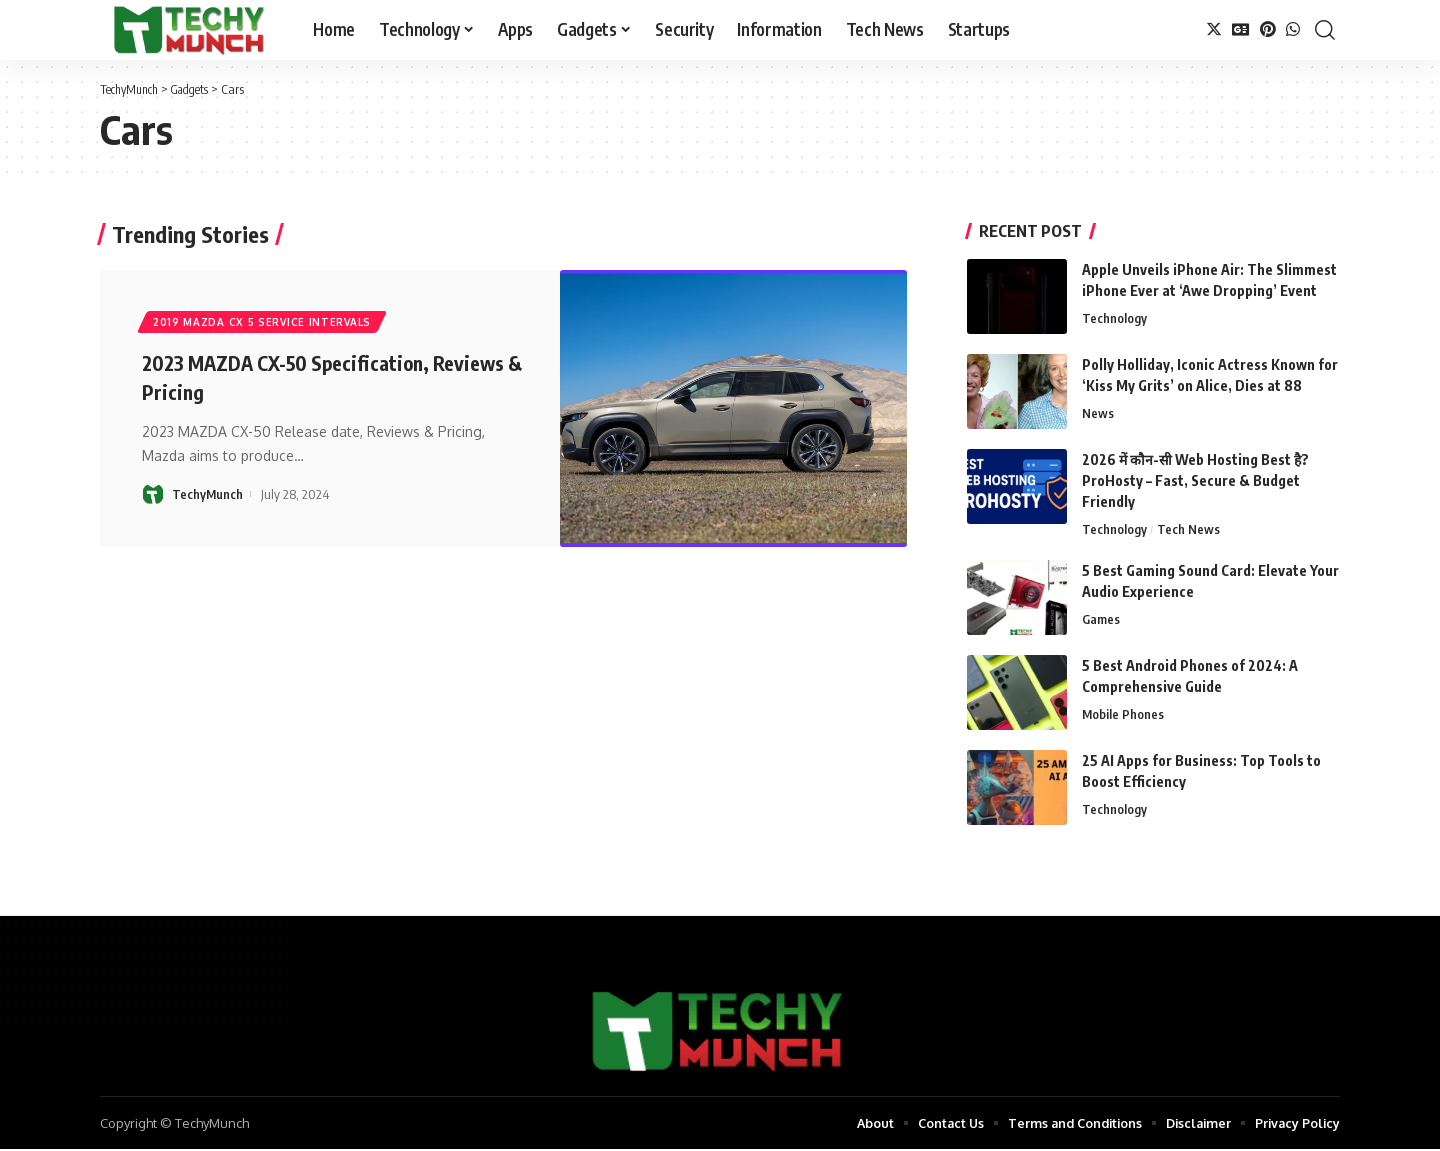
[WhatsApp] (1293, 29)
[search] (1325, 30)
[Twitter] (1214, 29)
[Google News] (1241, 29)
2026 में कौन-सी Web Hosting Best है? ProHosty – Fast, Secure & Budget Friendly (1195, 480)
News (1098, 414)
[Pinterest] (1268, 29)
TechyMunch (208, 496)
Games (1101, 621)
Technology (1114, 319)
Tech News (1188, 530)
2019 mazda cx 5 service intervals (263, 323)
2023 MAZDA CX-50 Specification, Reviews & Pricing (303, 378)
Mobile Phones (1123, 716)
